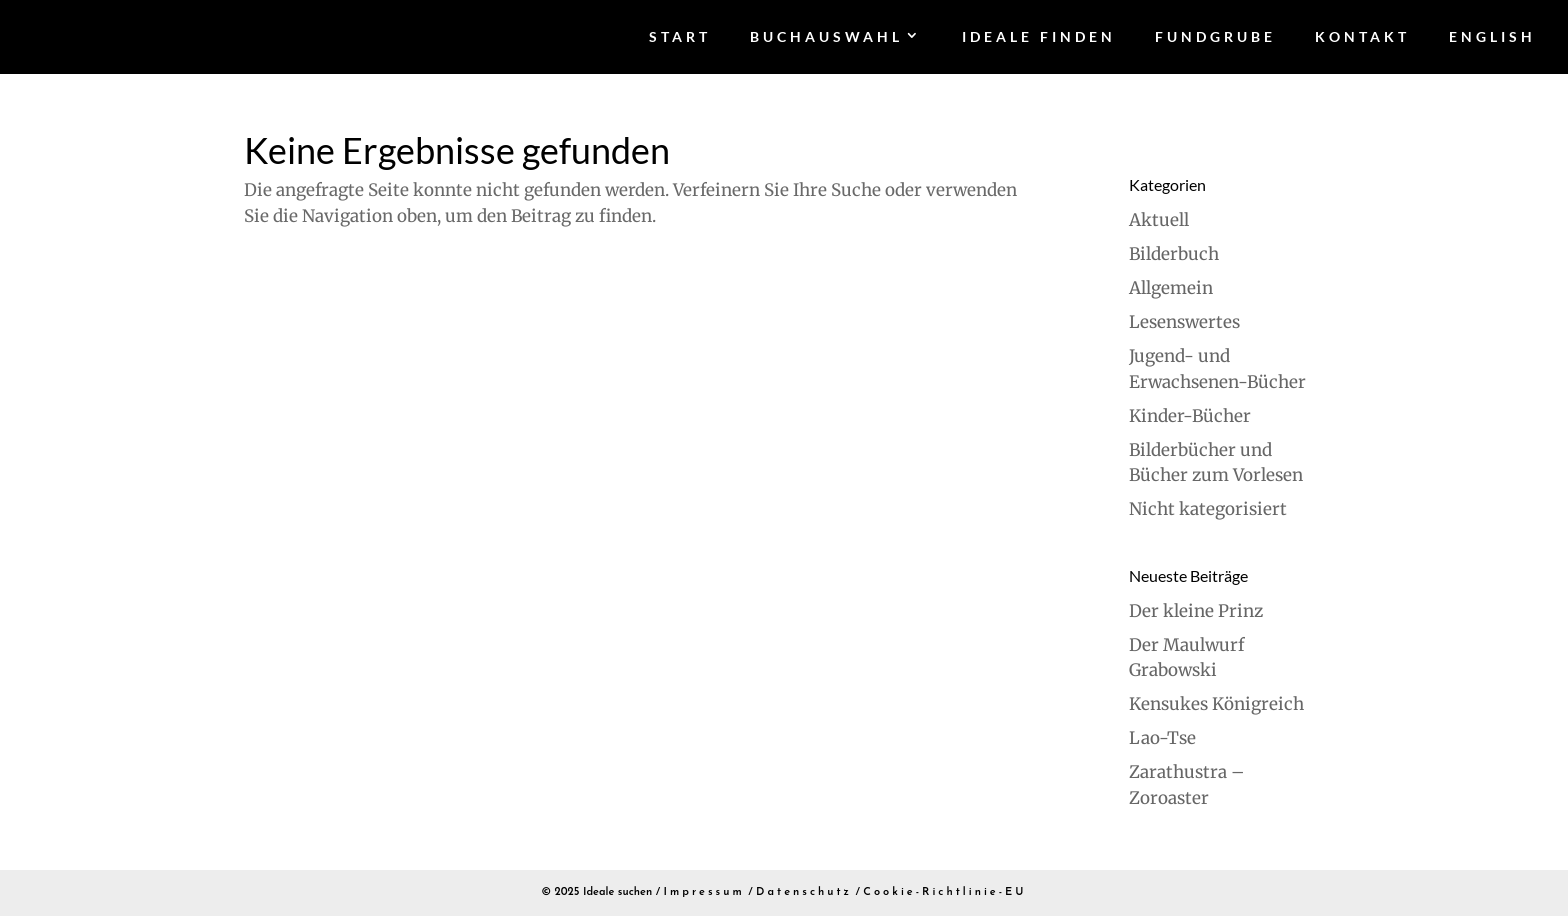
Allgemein (1171, 288)
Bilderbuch (1174, 254)
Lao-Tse (1162, 738)
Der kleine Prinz (1196, 611)
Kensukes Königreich (1216, 704)
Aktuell (1159, 220)
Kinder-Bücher (1190, 416)
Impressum (704, 892)
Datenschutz (804, 892)
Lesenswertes (1184, 322)
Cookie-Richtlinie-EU (944, 892)
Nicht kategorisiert (1208, 509)
